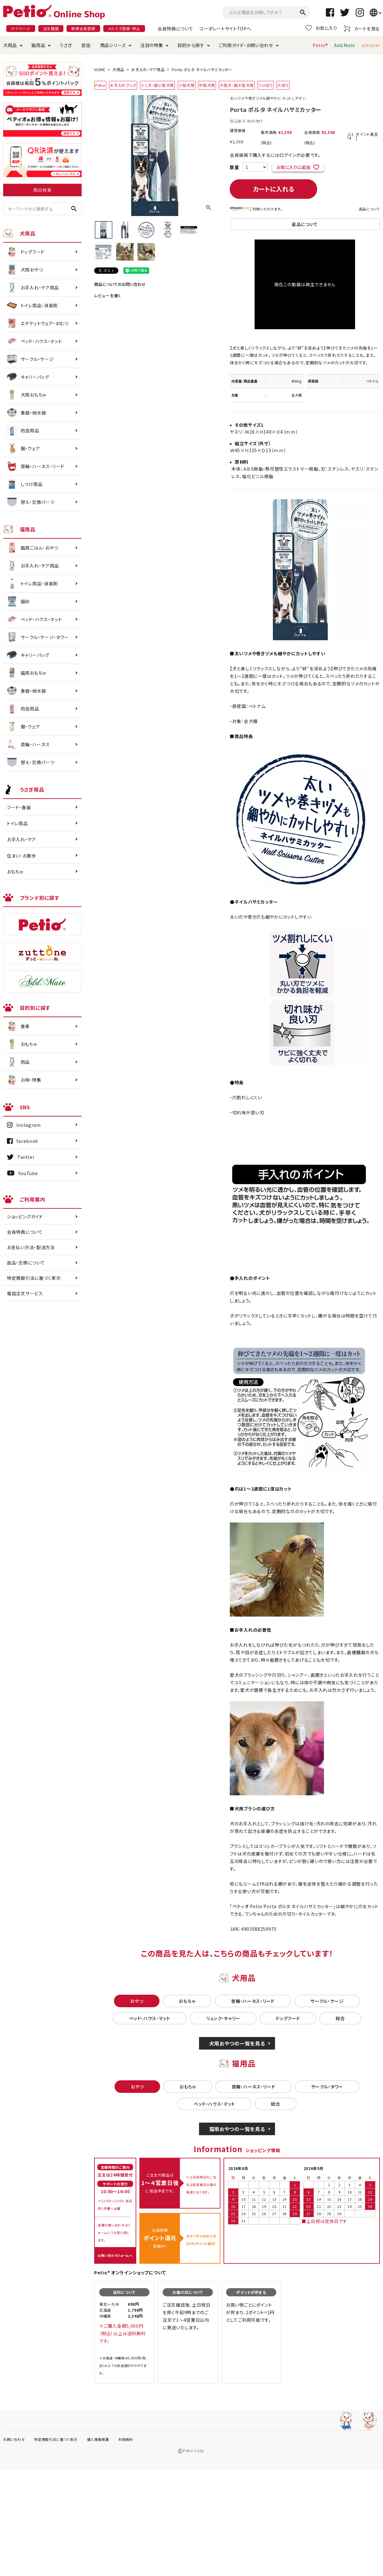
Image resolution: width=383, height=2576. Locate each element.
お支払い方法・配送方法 (31, 1247)
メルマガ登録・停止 (124, 28)
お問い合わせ (14, 2439)
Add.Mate (344, 45)
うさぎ (66, 45)
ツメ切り (265, 85)
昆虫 (85, 45)
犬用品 (10, 45)
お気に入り (321, 28)
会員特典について (175, 28)
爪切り (283, 85)
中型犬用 (207, 85)
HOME (99, 69)
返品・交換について (26, 1262)
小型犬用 (187, 85)
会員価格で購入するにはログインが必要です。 (275, 155)
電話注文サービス (25, 1293)
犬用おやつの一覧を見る (237, 2043)
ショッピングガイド (25, 1216)
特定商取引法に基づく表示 (34, 1278)
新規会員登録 (83, 28)
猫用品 (38, 45)
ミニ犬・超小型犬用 (157, 85)
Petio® (320, 45)
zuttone (370, 45)
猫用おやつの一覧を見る (237, 2129)
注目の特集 (151, 45)
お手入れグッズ (123, 85)
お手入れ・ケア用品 (148, 69)
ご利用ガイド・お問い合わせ (246, 45)
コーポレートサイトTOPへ (225, 28)
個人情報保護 (98, 2439)
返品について (369, 208)
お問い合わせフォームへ (115, 2255)
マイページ (20, 28)
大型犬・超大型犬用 (237, 85)
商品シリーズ (113, 45)
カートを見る (362, 28)
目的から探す (190, 45)
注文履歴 (51, 28)
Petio (100, 85)
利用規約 (125, 2439)
